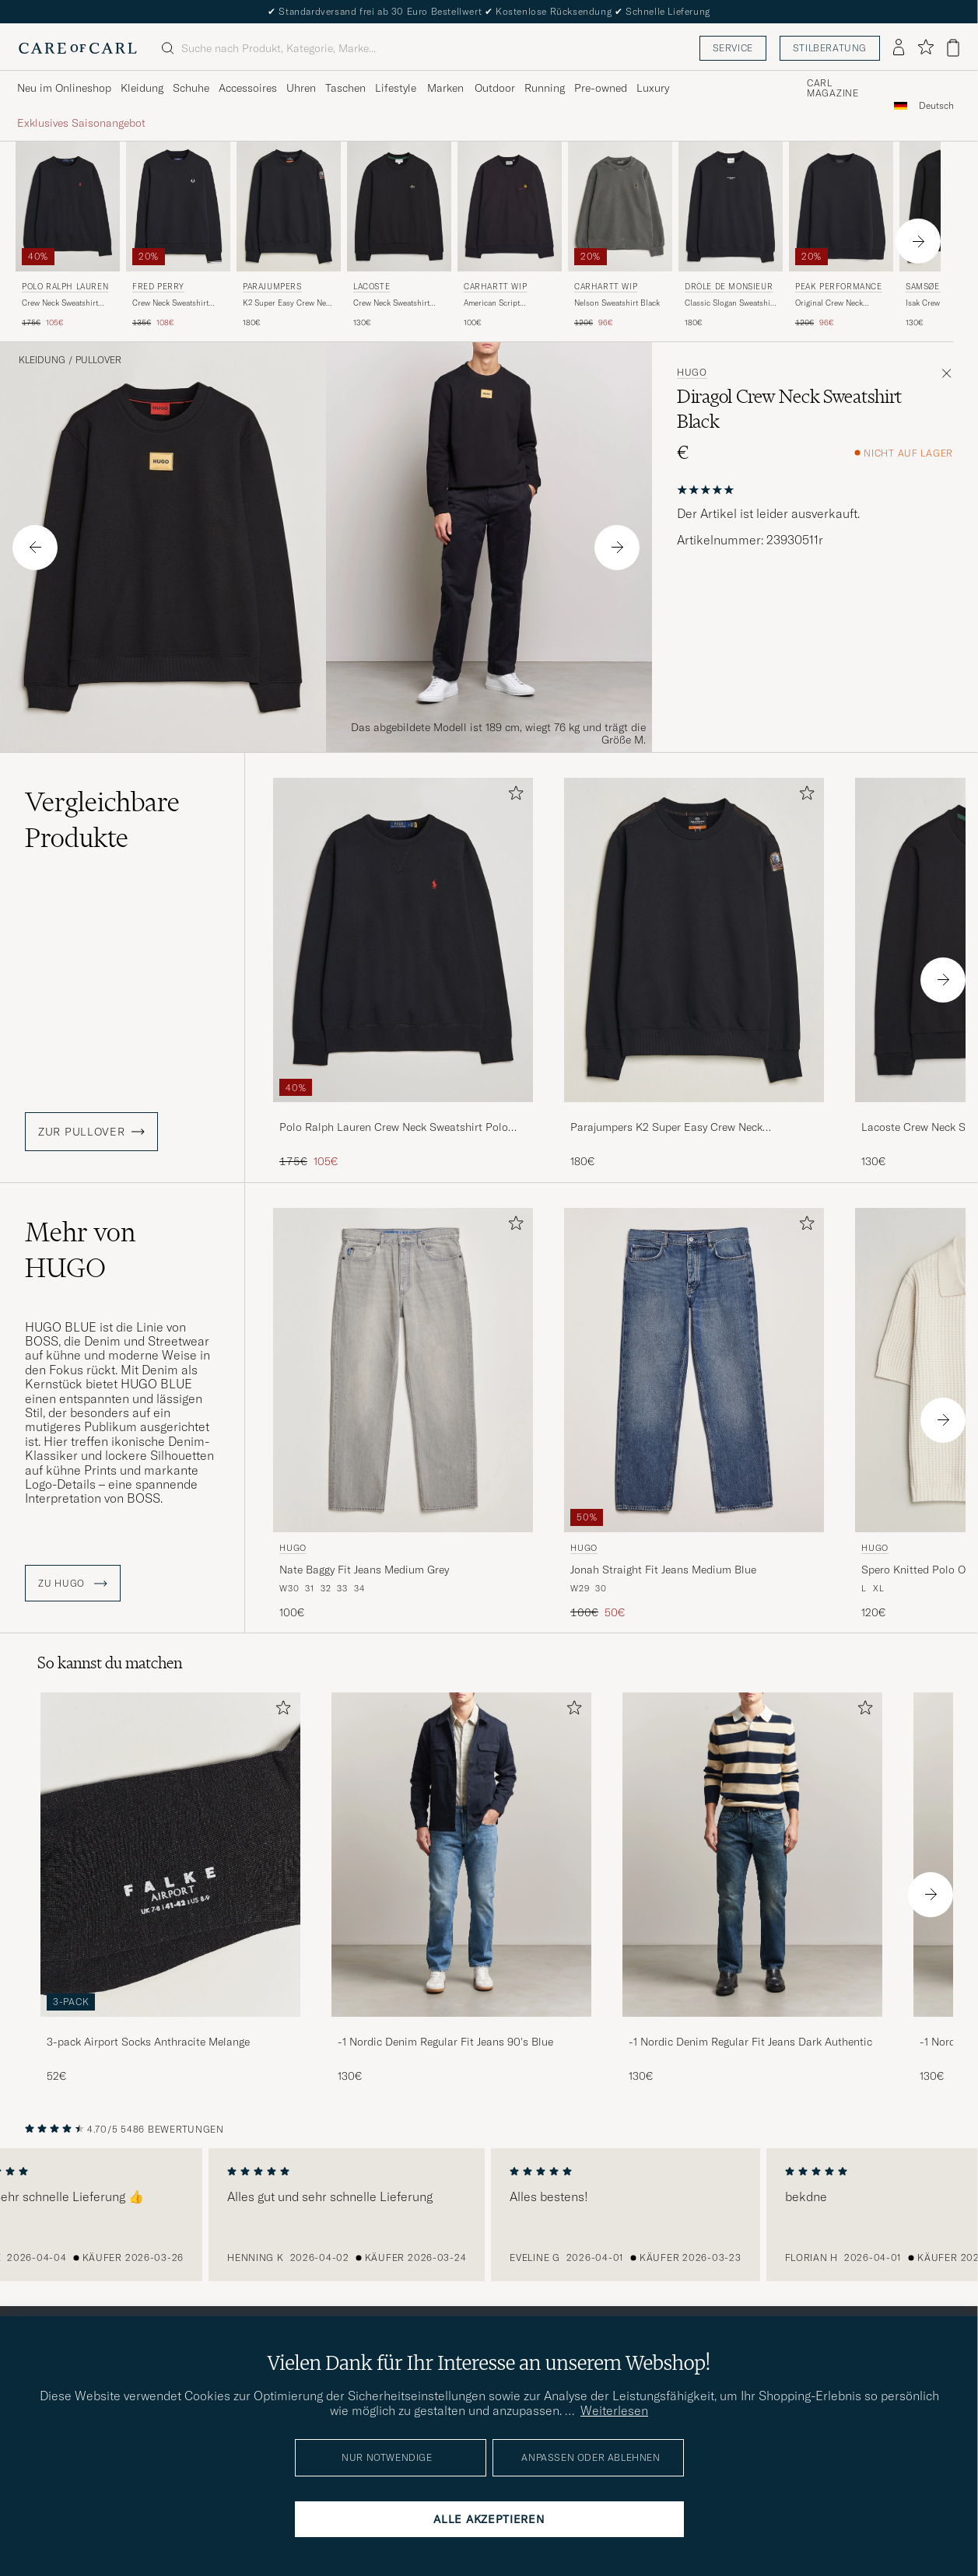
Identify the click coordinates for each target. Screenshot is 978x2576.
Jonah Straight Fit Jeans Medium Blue (663, 1570)
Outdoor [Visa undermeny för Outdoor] (495, 88)
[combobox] (936, 105)
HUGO (692, 372)
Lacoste (371, 287)
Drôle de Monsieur (729, 287)
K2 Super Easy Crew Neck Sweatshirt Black (288, 303)
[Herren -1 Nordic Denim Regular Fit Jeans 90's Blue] (461, 1854)
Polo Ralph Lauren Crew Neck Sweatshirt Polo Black (393, 1128)
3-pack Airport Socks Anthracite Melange (148, 2042)
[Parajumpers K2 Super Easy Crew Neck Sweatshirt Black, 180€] (288, 235)
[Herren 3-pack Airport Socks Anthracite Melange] (170, 1854)
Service (733, 48)
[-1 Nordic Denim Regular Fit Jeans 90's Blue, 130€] (461, 1888)
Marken (445, 88)
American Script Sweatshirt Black (493, 303)
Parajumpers (272, 287)
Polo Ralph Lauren (65, 287)
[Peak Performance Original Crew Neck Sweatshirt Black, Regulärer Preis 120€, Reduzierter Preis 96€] (841, 235)
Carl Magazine (833, 89)
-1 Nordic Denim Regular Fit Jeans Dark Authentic (750, 2042)
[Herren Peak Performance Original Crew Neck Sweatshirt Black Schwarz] (841, 206)
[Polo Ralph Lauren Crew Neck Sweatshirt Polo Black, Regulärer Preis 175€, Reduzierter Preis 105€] (67, 235)
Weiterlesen (614, 2410)
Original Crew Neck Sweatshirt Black (829, 303)
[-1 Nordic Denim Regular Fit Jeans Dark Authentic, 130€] (752, 1888)
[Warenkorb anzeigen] (953, 48)
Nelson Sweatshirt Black (617, 303)
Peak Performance (838, 287)
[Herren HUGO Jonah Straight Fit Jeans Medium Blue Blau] (694, 1370)
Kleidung (42, 360)
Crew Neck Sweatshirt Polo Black (60, 303)
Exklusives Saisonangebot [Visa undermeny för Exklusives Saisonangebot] (81, 123)
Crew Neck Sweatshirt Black (170, 303)
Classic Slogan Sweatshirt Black (730, 303)
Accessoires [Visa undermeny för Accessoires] (248, 88)
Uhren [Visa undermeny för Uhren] (301, 88)
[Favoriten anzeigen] (925, 48)
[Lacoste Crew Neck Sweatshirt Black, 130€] (399, 235)
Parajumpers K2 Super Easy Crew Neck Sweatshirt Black (666, 1128)
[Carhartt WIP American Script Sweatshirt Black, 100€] (509, 235)
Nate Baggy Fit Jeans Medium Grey (364, 1570)
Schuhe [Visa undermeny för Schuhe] (191, 88)
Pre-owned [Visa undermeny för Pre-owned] (600, 88)
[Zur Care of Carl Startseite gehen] (78, 48)
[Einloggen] (898, 48)
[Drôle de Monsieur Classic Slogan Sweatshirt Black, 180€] (730, 235)
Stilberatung (830, 48)
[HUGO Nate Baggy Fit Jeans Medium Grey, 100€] (403, 1414)
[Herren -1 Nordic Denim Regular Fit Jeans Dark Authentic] (752, 1854)
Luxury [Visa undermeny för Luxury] (652, 88)
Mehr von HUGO (80, 1250)
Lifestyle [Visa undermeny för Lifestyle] (395, 88)
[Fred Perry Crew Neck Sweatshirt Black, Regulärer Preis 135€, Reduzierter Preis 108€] (178, 235)
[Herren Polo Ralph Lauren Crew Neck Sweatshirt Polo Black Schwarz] (68, 206)
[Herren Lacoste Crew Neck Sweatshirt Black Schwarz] (399, 206)
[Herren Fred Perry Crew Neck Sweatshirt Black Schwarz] (178, 206)
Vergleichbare (102, 820)
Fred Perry (158, 287)
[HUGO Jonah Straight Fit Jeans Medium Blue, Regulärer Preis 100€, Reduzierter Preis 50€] (694, 1414)
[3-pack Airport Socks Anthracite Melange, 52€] (170, 1888)
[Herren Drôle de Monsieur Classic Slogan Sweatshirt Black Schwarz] (730, 206)
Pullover (98, 360)
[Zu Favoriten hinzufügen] (513, 796)
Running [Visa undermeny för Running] (544, 88)
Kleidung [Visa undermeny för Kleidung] (142, 88)
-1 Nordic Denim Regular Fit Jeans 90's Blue (445, 2042)
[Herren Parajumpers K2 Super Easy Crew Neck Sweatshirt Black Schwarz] (289, 206)
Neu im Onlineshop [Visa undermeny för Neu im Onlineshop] (64, 88)
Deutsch (936, 105)
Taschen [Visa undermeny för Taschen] (345, 88)
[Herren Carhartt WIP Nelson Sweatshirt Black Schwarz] (620, 206)
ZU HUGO (72, 1583)
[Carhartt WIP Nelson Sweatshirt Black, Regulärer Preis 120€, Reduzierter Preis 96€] (620, 235)
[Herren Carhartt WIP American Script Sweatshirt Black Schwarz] (509, 206)
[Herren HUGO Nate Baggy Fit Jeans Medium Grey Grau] (403, 1370)
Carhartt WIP (495, 287)
